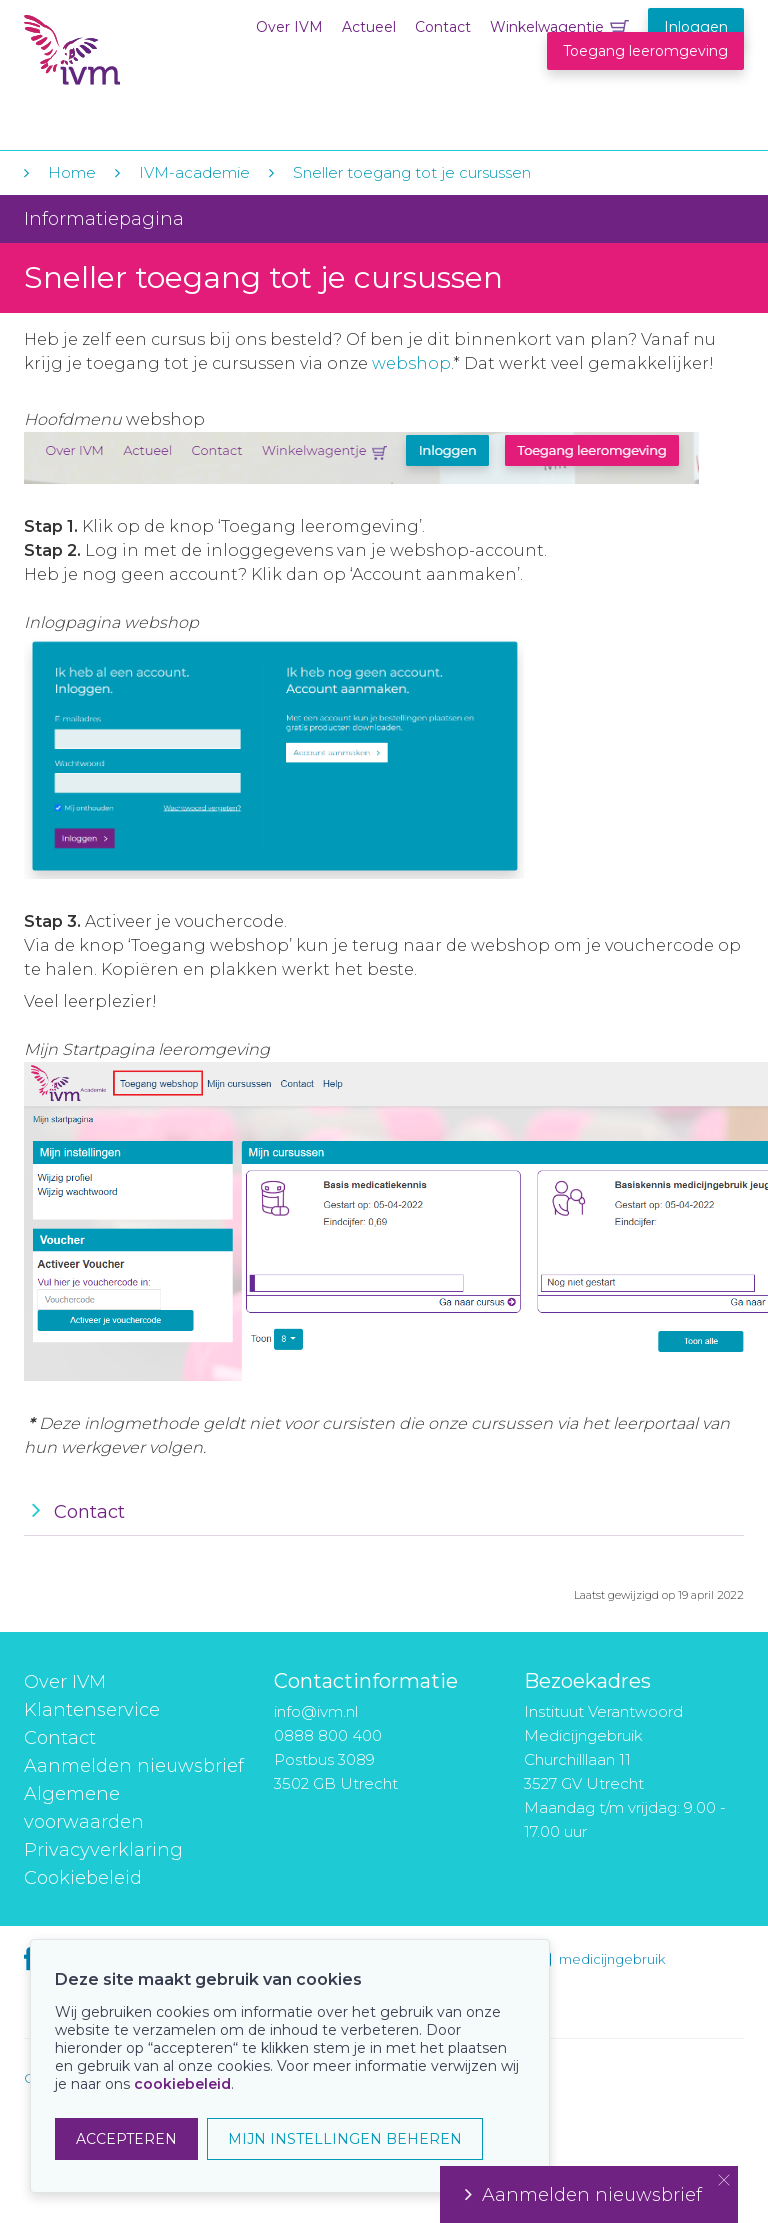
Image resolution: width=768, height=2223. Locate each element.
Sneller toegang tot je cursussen (412, 172)
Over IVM (289, 27)
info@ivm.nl (316, 1711)
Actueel (369, 27)
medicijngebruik (612, 1959)
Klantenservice (92, 1710)
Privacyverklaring (103, 1850)
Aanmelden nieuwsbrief (134, 1766)
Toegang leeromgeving (645, 51)
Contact (443, 27)
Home (72, 172)
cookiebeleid (182, 2084)
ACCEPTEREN (126, 2139)
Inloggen (696, 27)
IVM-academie (194, 172)
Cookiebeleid (83, 1878)
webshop (411, 363)
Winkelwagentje (547, 27)
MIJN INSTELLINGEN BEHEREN (345, 2139)
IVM (146, 58)
